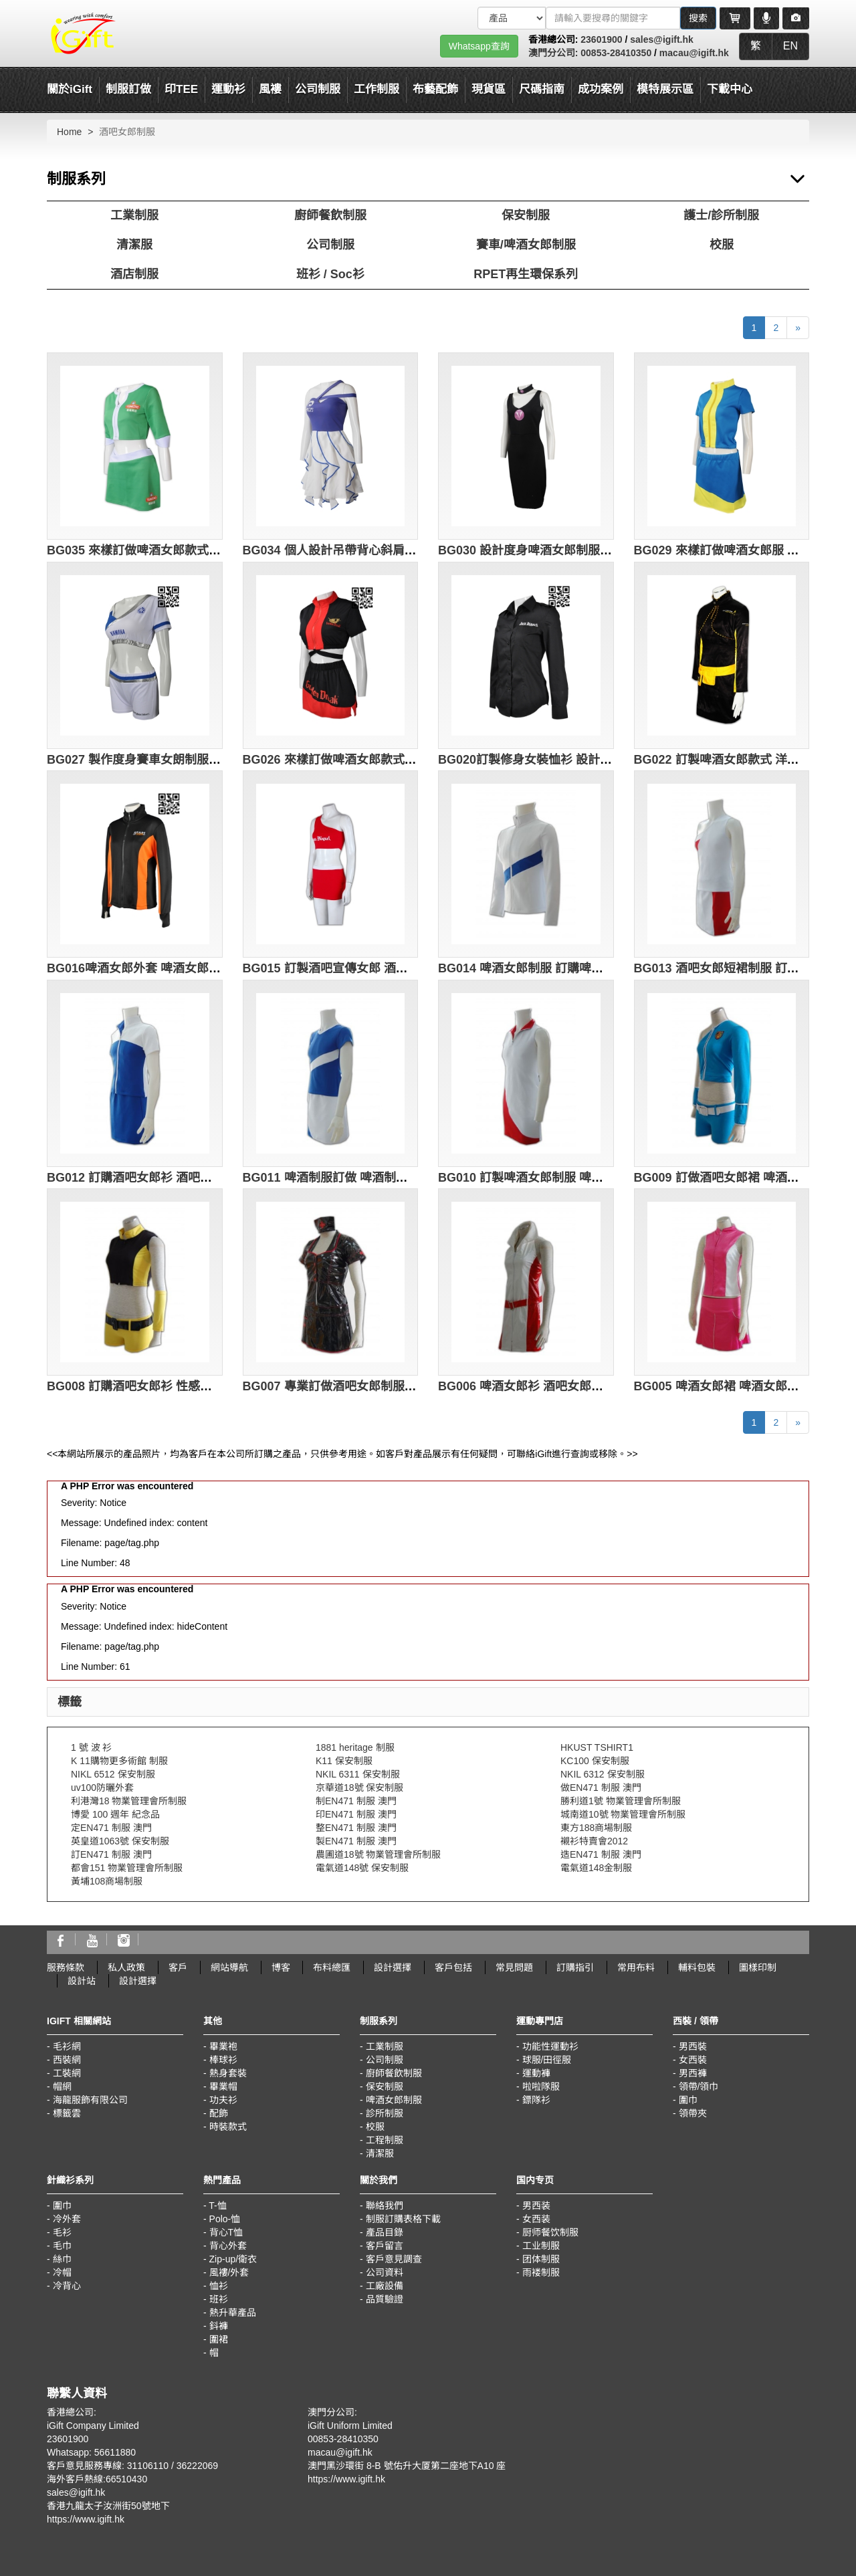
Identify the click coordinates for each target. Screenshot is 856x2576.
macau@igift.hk (694, 52)
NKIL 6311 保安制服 (358, 1774)
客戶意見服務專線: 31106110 (108, 2465)
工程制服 (384, 2140)
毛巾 (62, 2245)
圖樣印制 (757, 1967)
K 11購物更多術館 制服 (119, 1760)
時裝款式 (228, 2126)
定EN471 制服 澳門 (111, 1827)
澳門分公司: (554, 52)
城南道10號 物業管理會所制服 (622, 1814)
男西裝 (693, 2046)
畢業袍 (223, 2046)
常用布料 (636, 1967)
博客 (281, 1967)
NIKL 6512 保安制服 (113, 1774)
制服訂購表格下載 (403, 2219)
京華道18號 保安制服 (359, 1787)
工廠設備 (384, 2285)
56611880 (115, 2452)
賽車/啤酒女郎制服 (526, 244)
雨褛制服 (541, 2272)
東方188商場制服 (596, 1827)
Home (69, 131)
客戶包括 (453, 1967)
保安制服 (526, 215)
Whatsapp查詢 (479, 46)
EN (790, 45)
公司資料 (384, 2272)
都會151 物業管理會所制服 (127, 1867)
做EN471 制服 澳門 (600, 1787)
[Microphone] (766, 18)
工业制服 (541, 2245)
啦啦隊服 (541, 2086)
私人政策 (126, 1967)
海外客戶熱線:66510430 (97, 2479)
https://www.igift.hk (85, 2519)
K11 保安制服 (344, 1760)
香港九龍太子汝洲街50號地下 (108, 2505)
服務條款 (65, 1967)
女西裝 (693, 2059)
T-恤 (217, 2205)
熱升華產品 (232, 2312)
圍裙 (218, 2339)
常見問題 (514, 1967)
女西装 (536, 2219)
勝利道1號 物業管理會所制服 (620, 1801)
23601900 (601, 39)
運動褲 (536, 2073)
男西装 (536, 2205)
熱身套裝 (228, 2073)
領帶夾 (693, 2113)
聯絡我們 (384, 2205)
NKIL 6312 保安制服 (602, 1774)
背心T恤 (226, 2232)
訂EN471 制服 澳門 (111, 1854)
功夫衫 (223, 2100)
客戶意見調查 (394, 2259)
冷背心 (67, 2285)
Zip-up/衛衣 (233, 2259)
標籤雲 (67, 2113)
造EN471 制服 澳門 (600, 1854)
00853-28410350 (615, 52)
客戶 (178, 1967)
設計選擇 (392, 1967)
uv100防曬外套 (102, 1787)
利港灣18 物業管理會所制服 (129, 1801)
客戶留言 (384, 2245)
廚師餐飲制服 (330, 215)
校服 (722, 244)
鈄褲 (218, 2326)
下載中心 (729, 89)
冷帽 (62, 2272)
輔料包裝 (697, 1967)
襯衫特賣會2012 (594, 1841)
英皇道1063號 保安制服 (120, 1841)
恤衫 (218, 2285)
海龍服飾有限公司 (90, 2100)
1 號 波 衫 (91, 1747)
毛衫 (62, 2232)
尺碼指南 (541, 89)
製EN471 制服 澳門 (356, 1841)
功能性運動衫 (550, 2046)
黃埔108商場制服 (106, 1881)
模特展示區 (665, 89)
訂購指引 (575, 1967)
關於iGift (69, 89)
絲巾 (62, 2259)
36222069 (197, 2465)
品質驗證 (384, 2299)
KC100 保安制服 (594, 1760)
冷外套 (67, 2219)
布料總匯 (331, 1967)
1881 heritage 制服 (355, 1747)
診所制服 (384, 2113)
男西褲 (693, 2073)
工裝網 (67, 2073)
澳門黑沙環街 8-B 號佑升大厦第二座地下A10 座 (407, 2465)
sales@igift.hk (661, 39)
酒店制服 (134, 274)
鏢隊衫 (536, 2100)
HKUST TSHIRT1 (596, 1747)
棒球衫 (223, 2059)
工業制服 (134, 215)
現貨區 (488, 89)
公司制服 (330, 244)
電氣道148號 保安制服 (362, 1867)
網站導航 (229, 1967)
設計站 (82, 1980)
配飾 (218, 2113)
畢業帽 (223, 2086)
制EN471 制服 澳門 (356, 1801)
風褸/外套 (229, 2272)
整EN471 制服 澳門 (356, 1827)
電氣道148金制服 (596, 1867)
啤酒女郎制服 (394, 2100)
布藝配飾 (435, 89)
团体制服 (541, 2259)
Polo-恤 (225, 2219)
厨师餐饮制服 (550, 2232)
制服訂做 (128, 89)
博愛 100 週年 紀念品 (115, 1814)
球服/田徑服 (547, 2059)
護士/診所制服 (721, 215)
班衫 (218, 2299)
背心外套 (228, 2245)
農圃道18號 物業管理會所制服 (378, 1854)
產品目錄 (384, 2232)
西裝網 (67, 2059)
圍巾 (688, 2100)
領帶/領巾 (699, 2086)
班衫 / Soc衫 (330, 274)
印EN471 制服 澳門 (356, 1814)
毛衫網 (67, 2046)
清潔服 (134, 244)
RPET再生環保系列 (525, 274)
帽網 (62, 2086)
